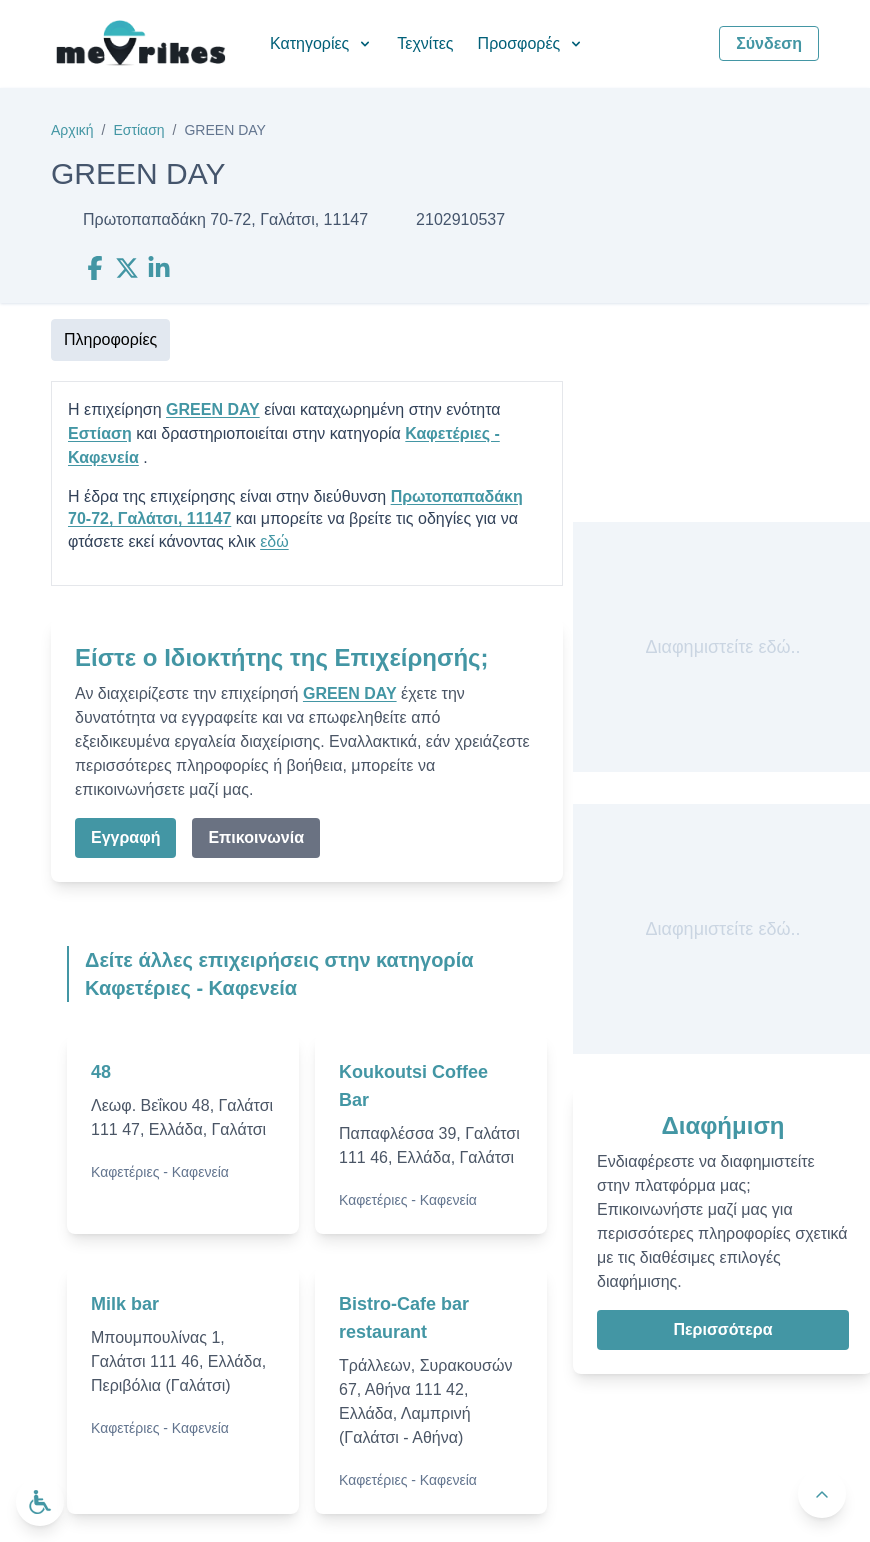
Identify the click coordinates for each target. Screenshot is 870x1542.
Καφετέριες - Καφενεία (160, 1172)
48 (101, 1072)
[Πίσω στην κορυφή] (822, 1494)
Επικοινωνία (256, 837)
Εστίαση (138, 130)
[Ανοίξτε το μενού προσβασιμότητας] (40, 1502)
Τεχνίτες (425, 43)
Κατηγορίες (321, 43)
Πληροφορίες (110, 339)
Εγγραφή (125, 837)
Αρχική (72, 130)
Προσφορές (531, 43)
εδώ (274, 541)
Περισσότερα (722, 1329)
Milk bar (125, 1304)
